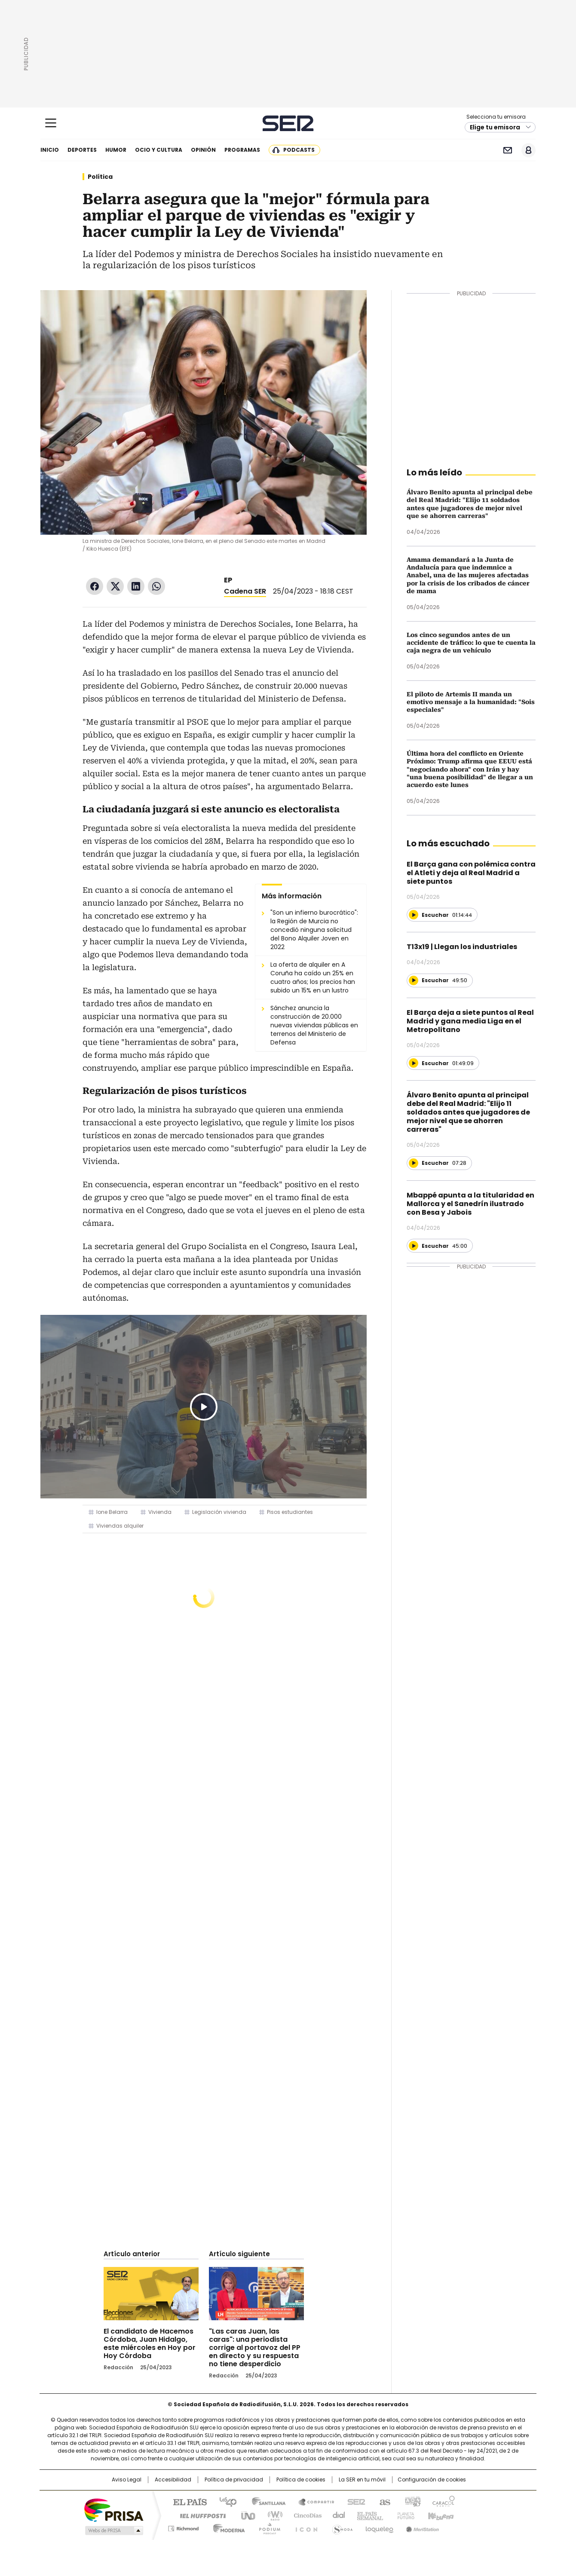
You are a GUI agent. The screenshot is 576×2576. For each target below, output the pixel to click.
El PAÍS (186, 2501)
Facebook (94, 586)
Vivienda (160, 1512)
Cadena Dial (336, 2515)
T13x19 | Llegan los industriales (462, 947)
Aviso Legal (126, 2479)
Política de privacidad (234, 2479)
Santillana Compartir (312, 2501)
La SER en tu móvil (362, 2479)
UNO (245, 2515)
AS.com (383, 2501)
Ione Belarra (112, 1512)
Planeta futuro (404, 2515)
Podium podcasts (267, 2527)
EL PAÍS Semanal (367, 2515)
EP (228, 580)
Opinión (203, 149)
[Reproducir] (413, 914)
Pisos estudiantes (290, 1512)
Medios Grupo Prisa (113, 2530)
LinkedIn (135, 586)
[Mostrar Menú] (50, 123)
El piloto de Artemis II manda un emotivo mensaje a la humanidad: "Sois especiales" (471, 702)
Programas (242, 149)
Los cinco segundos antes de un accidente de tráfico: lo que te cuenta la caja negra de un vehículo (471, 642)
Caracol (443, 2501)
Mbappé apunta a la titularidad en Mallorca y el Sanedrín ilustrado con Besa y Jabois (470, 1203)
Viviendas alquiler (120, 1525)
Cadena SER (288, 123)
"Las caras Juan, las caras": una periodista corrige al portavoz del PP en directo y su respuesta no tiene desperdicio (254, 2347)
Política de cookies (300, 2479)
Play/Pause (204, 1407)
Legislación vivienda (219, 1512)
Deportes (82, 149)
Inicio (49, 149)
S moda (341, 2527)
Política (100, 176)
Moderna (226, 2527)
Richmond (183, 2527)
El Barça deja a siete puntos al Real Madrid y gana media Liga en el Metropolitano (470, 1021)
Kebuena (440, 2515)
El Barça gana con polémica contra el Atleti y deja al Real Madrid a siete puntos (471, 872)
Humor (115, 149)
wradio (271, 2515)
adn (412, 2501)
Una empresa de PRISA (113, 2509)
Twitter (115, 586)
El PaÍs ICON (304, 2527)
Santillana (264, 2501)
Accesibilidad (173, 2479)
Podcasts (299, 149)
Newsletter (507, 150)
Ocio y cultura (158, 149)
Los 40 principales (224, 2501)
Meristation (421, 2527)
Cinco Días (305, 2515)
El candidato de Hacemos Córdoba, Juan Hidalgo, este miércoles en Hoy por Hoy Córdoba (150, 2343)
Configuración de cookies (432, 2479)
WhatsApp (156, 586)
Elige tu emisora (495, 127)
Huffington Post (199, 2515)
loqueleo (379, 2527)
